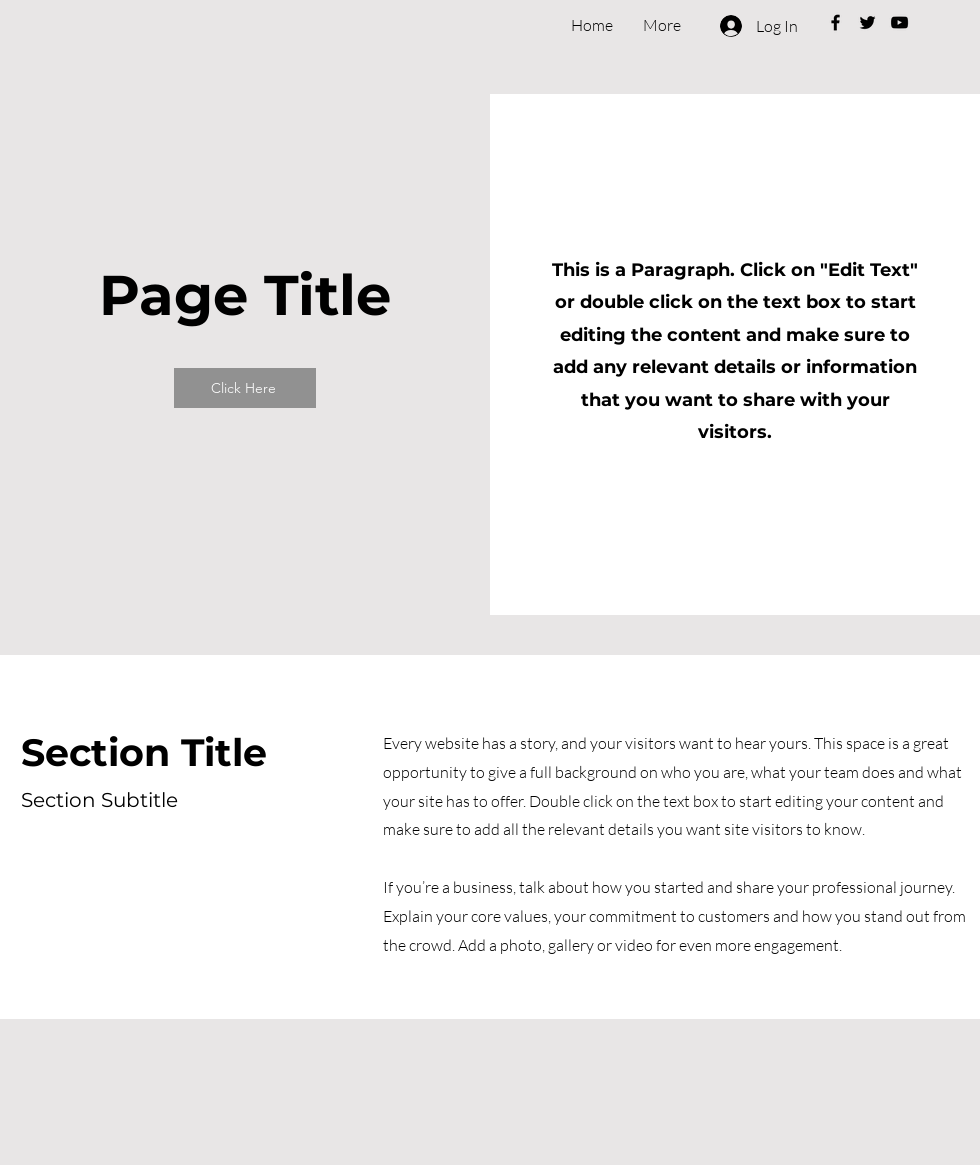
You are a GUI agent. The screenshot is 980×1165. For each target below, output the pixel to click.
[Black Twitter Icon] (867, 22)
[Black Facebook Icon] (835, 22)
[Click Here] (245, 388)
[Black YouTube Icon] (899, 22)
